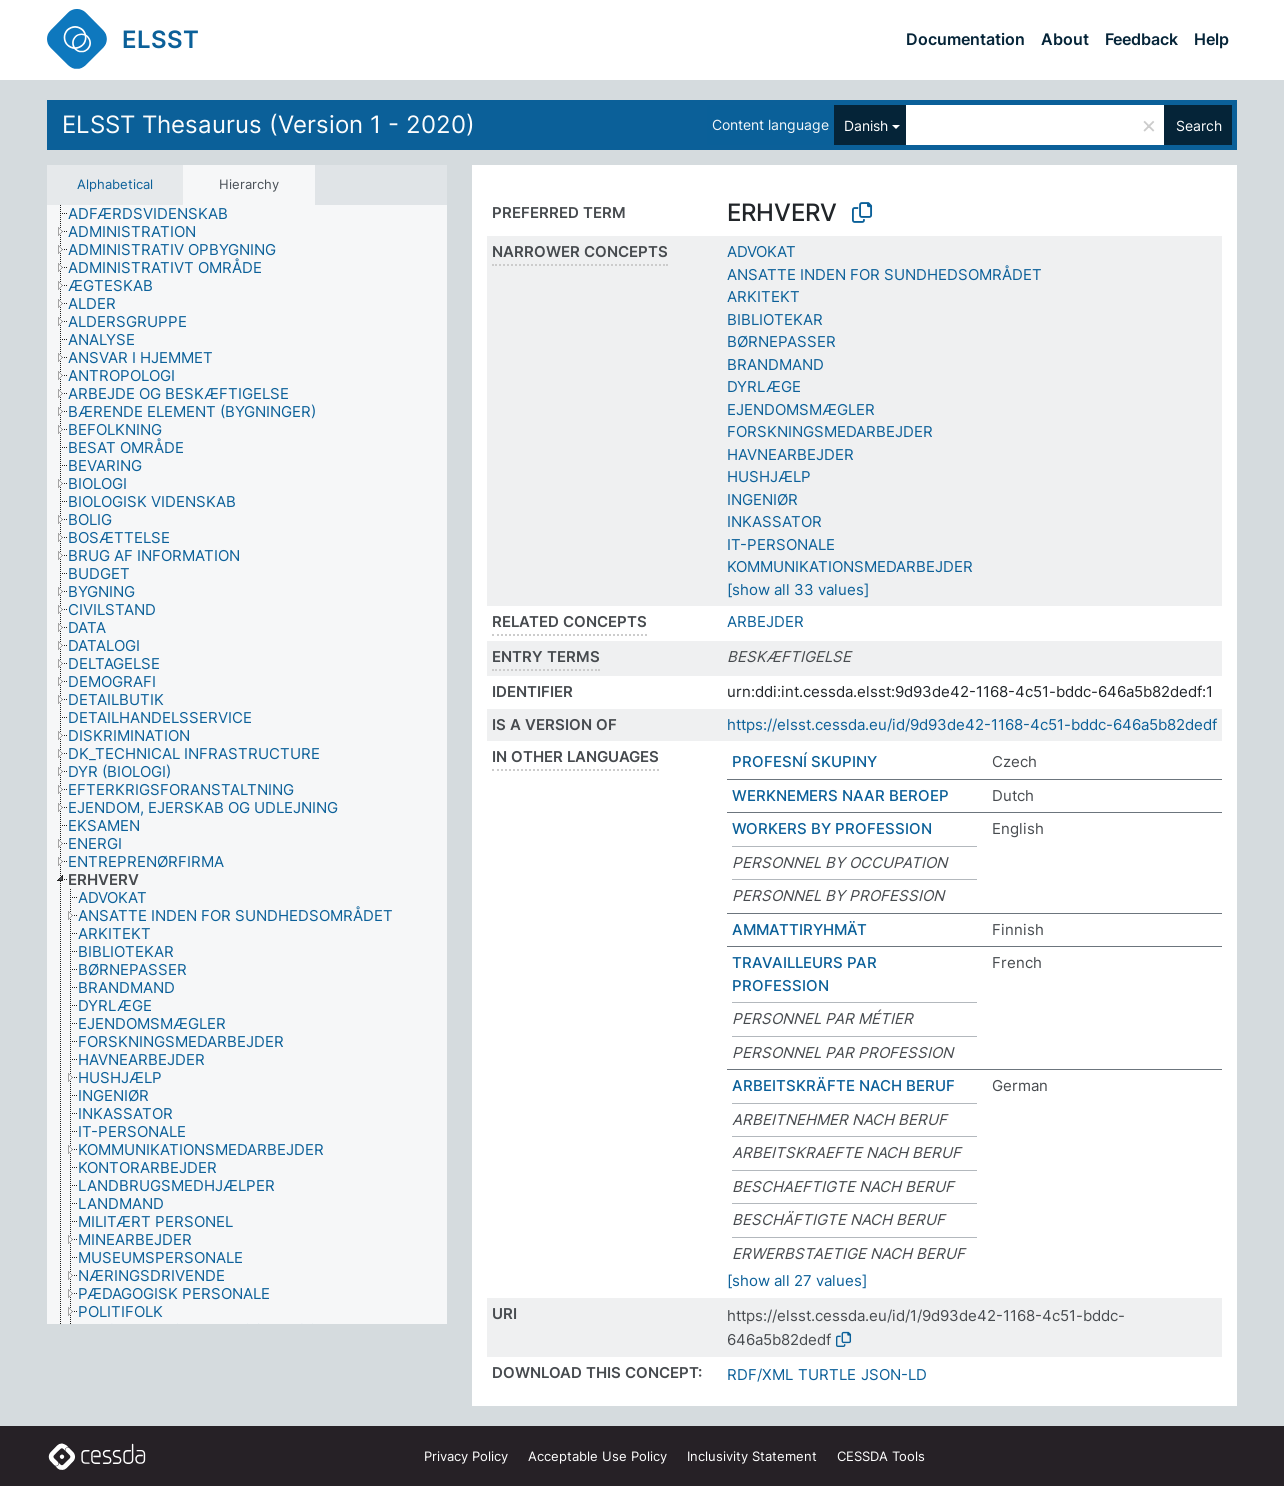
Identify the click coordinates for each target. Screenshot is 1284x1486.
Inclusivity (752, 1456)
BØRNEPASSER (781, 341)
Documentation (965, 39)
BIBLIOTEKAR (775, 319)
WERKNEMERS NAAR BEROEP (840, 795)
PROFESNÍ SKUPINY (804, 761)
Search (1199, 125)
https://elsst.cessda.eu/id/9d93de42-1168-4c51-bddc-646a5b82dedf (972, 724)
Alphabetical (115, 184)
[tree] (247, 765)
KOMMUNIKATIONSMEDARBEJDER (850, 566)
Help (1211, 39)
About (1065, 39)
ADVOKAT (761, 251)
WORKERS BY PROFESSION (832, 828)
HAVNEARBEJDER (790, 454)
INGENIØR (762, 499)
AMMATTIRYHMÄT (799, 929)
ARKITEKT (763, 296)
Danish (866, 125)
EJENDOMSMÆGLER (801, 409)
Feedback (1141, 39)
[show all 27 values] (797, 1280)
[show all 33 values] (798, 589)
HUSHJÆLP (769, 476)
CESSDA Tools (881, 1456)
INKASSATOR (774, 521)
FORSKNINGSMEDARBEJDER (830, 431)
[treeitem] (156, 214)
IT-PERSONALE (781, 544)
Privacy (466, 1456)
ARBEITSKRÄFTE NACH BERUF (843, 1085)
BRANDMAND (775, 364)
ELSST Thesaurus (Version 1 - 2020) (268, 124)
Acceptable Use (597, 1456)
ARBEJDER (765, 621)
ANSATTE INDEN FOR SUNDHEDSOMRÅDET (884, 274)
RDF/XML (760, 1374)
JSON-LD (894, 1374)
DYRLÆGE (764, 386)
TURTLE (827, 1374)
